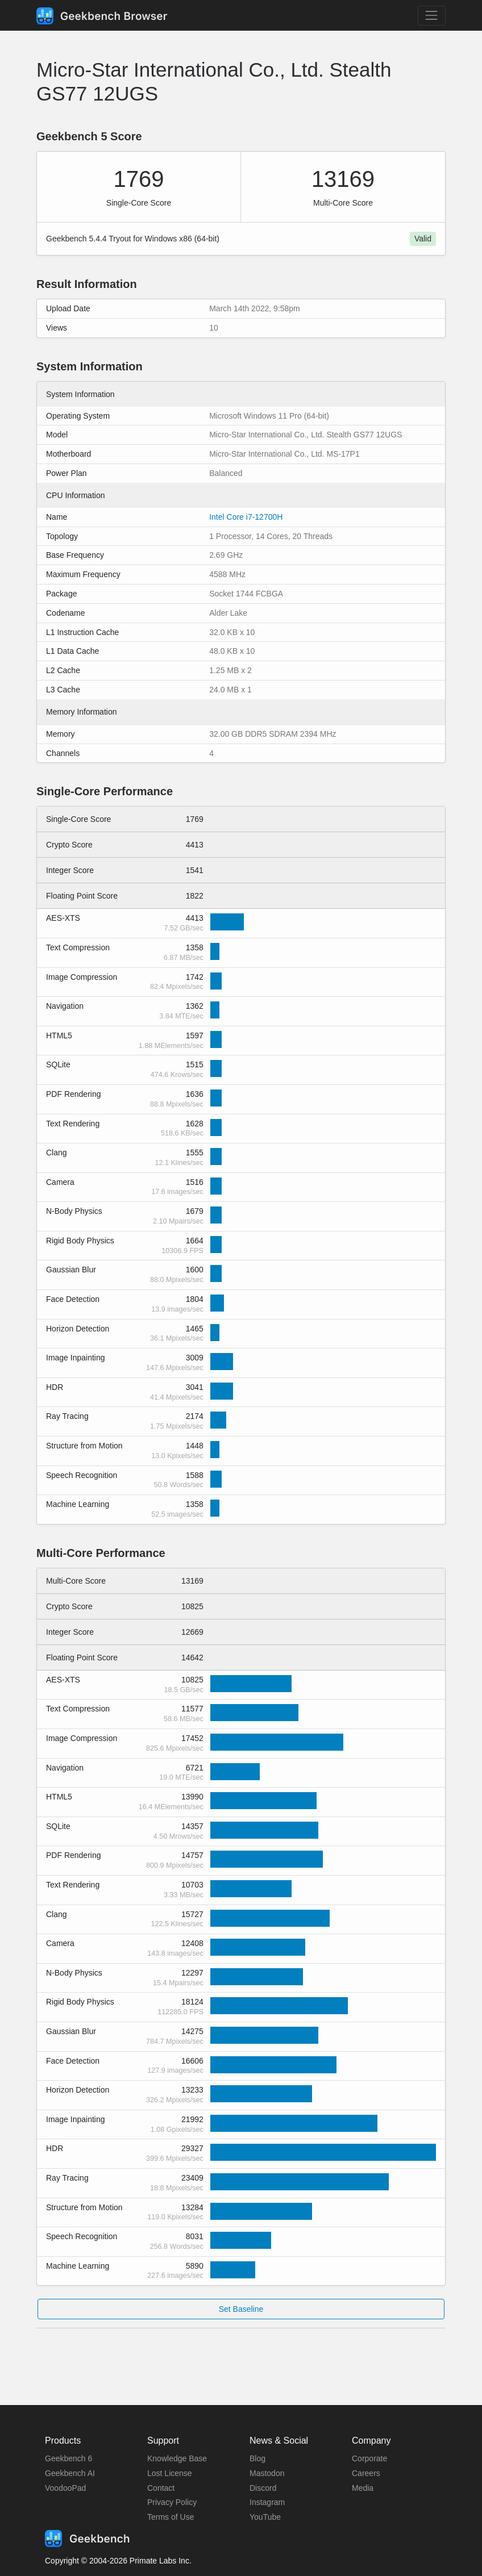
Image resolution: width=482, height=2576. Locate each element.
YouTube (265, 2516)
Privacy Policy (172, 2502)
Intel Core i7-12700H (245, 516)
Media (362, 2488)
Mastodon (267, 2473)
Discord (263, 2488)
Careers (366, 2473)
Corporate (369, 2458)
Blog (257, 2458)
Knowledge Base (177, 2458)
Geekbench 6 (68, 2458)
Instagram (267, 2502)
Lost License (169, 2473)
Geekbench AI (70, 2473)
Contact (160, 2488)
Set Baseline (241, 2309)
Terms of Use (170, 2516)
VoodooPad (65, 2488)
